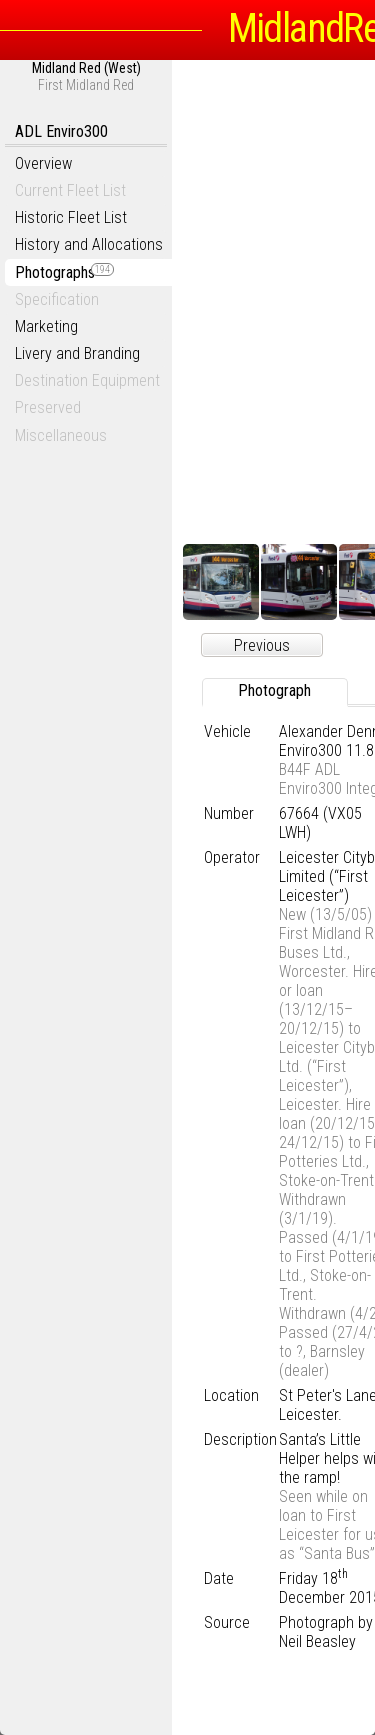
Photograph (274, 690)
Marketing (46, 326)
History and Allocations (89, 244)
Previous (262, 645)
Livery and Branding (77, 353)
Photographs (64, 272)
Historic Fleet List (71, 217)
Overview (43, 163)
